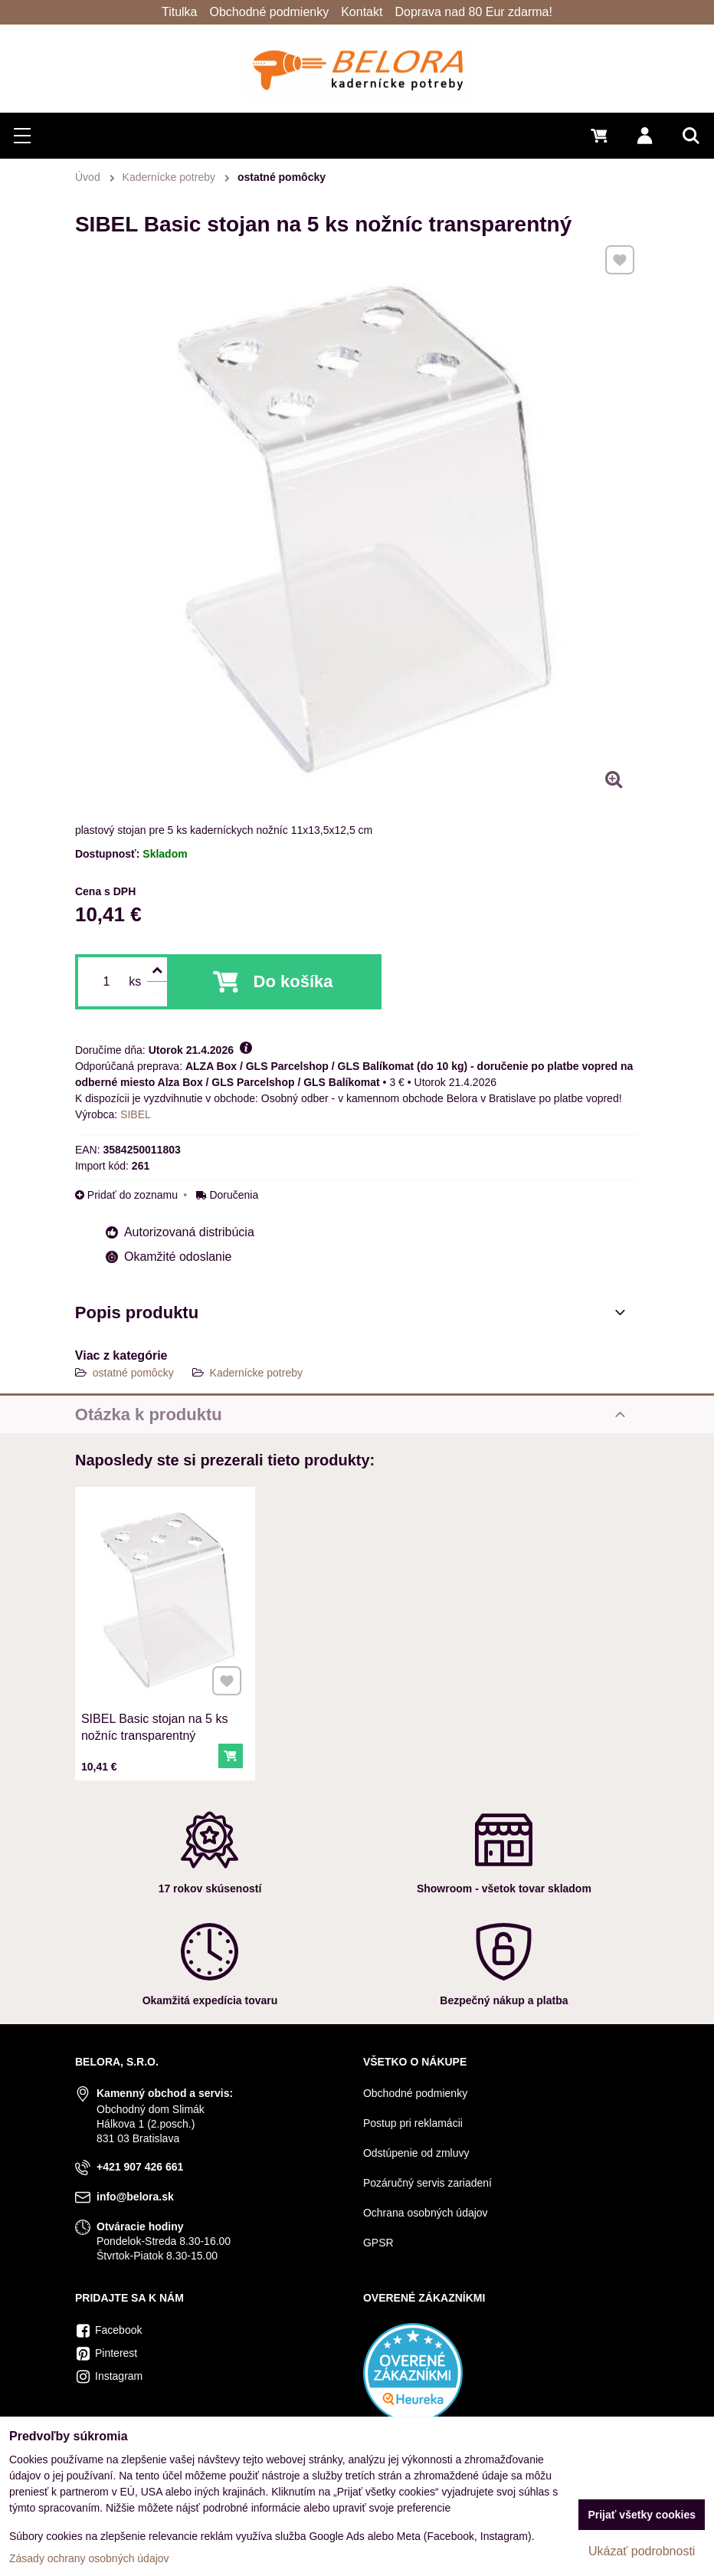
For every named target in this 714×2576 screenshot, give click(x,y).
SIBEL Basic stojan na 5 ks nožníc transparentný (154, 1722)
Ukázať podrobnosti (641, 2551)
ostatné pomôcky (133, 1373)
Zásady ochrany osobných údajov (89, 2558)
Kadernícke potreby (256, 1373)
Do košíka (293, 981)
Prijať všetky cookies (642, 2515)
